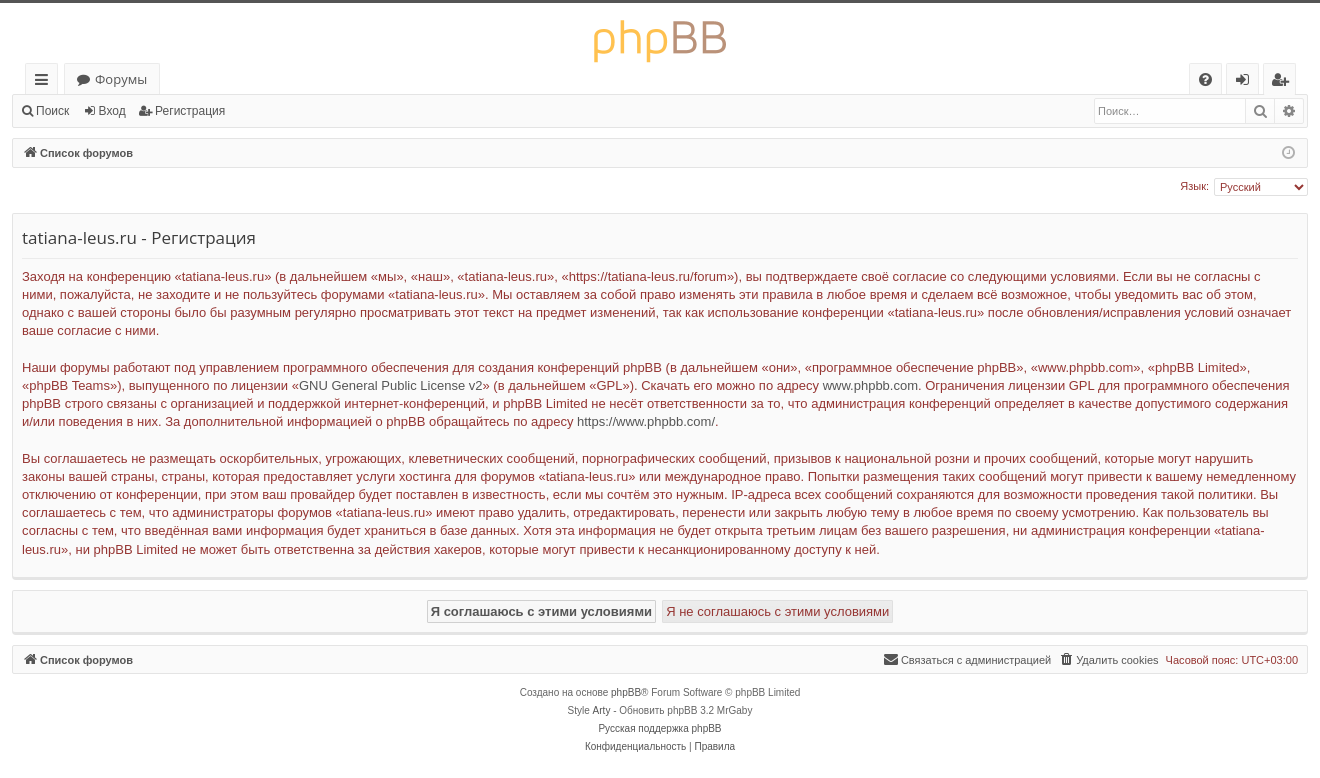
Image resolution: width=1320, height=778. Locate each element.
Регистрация (190, 111)
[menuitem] (1205, 79)
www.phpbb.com (870, 385)
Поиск (52, 111)
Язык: (1194, 186)
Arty (602, 710)
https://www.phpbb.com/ (646, 421)
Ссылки (45, 82)
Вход (112, 111)
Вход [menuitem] (1246, 82)
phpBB (626, 692)
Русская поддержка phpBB (659, 728)
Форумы (121, 79)
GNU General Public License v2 (391, 385)
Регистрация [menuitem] (1284, 82)
